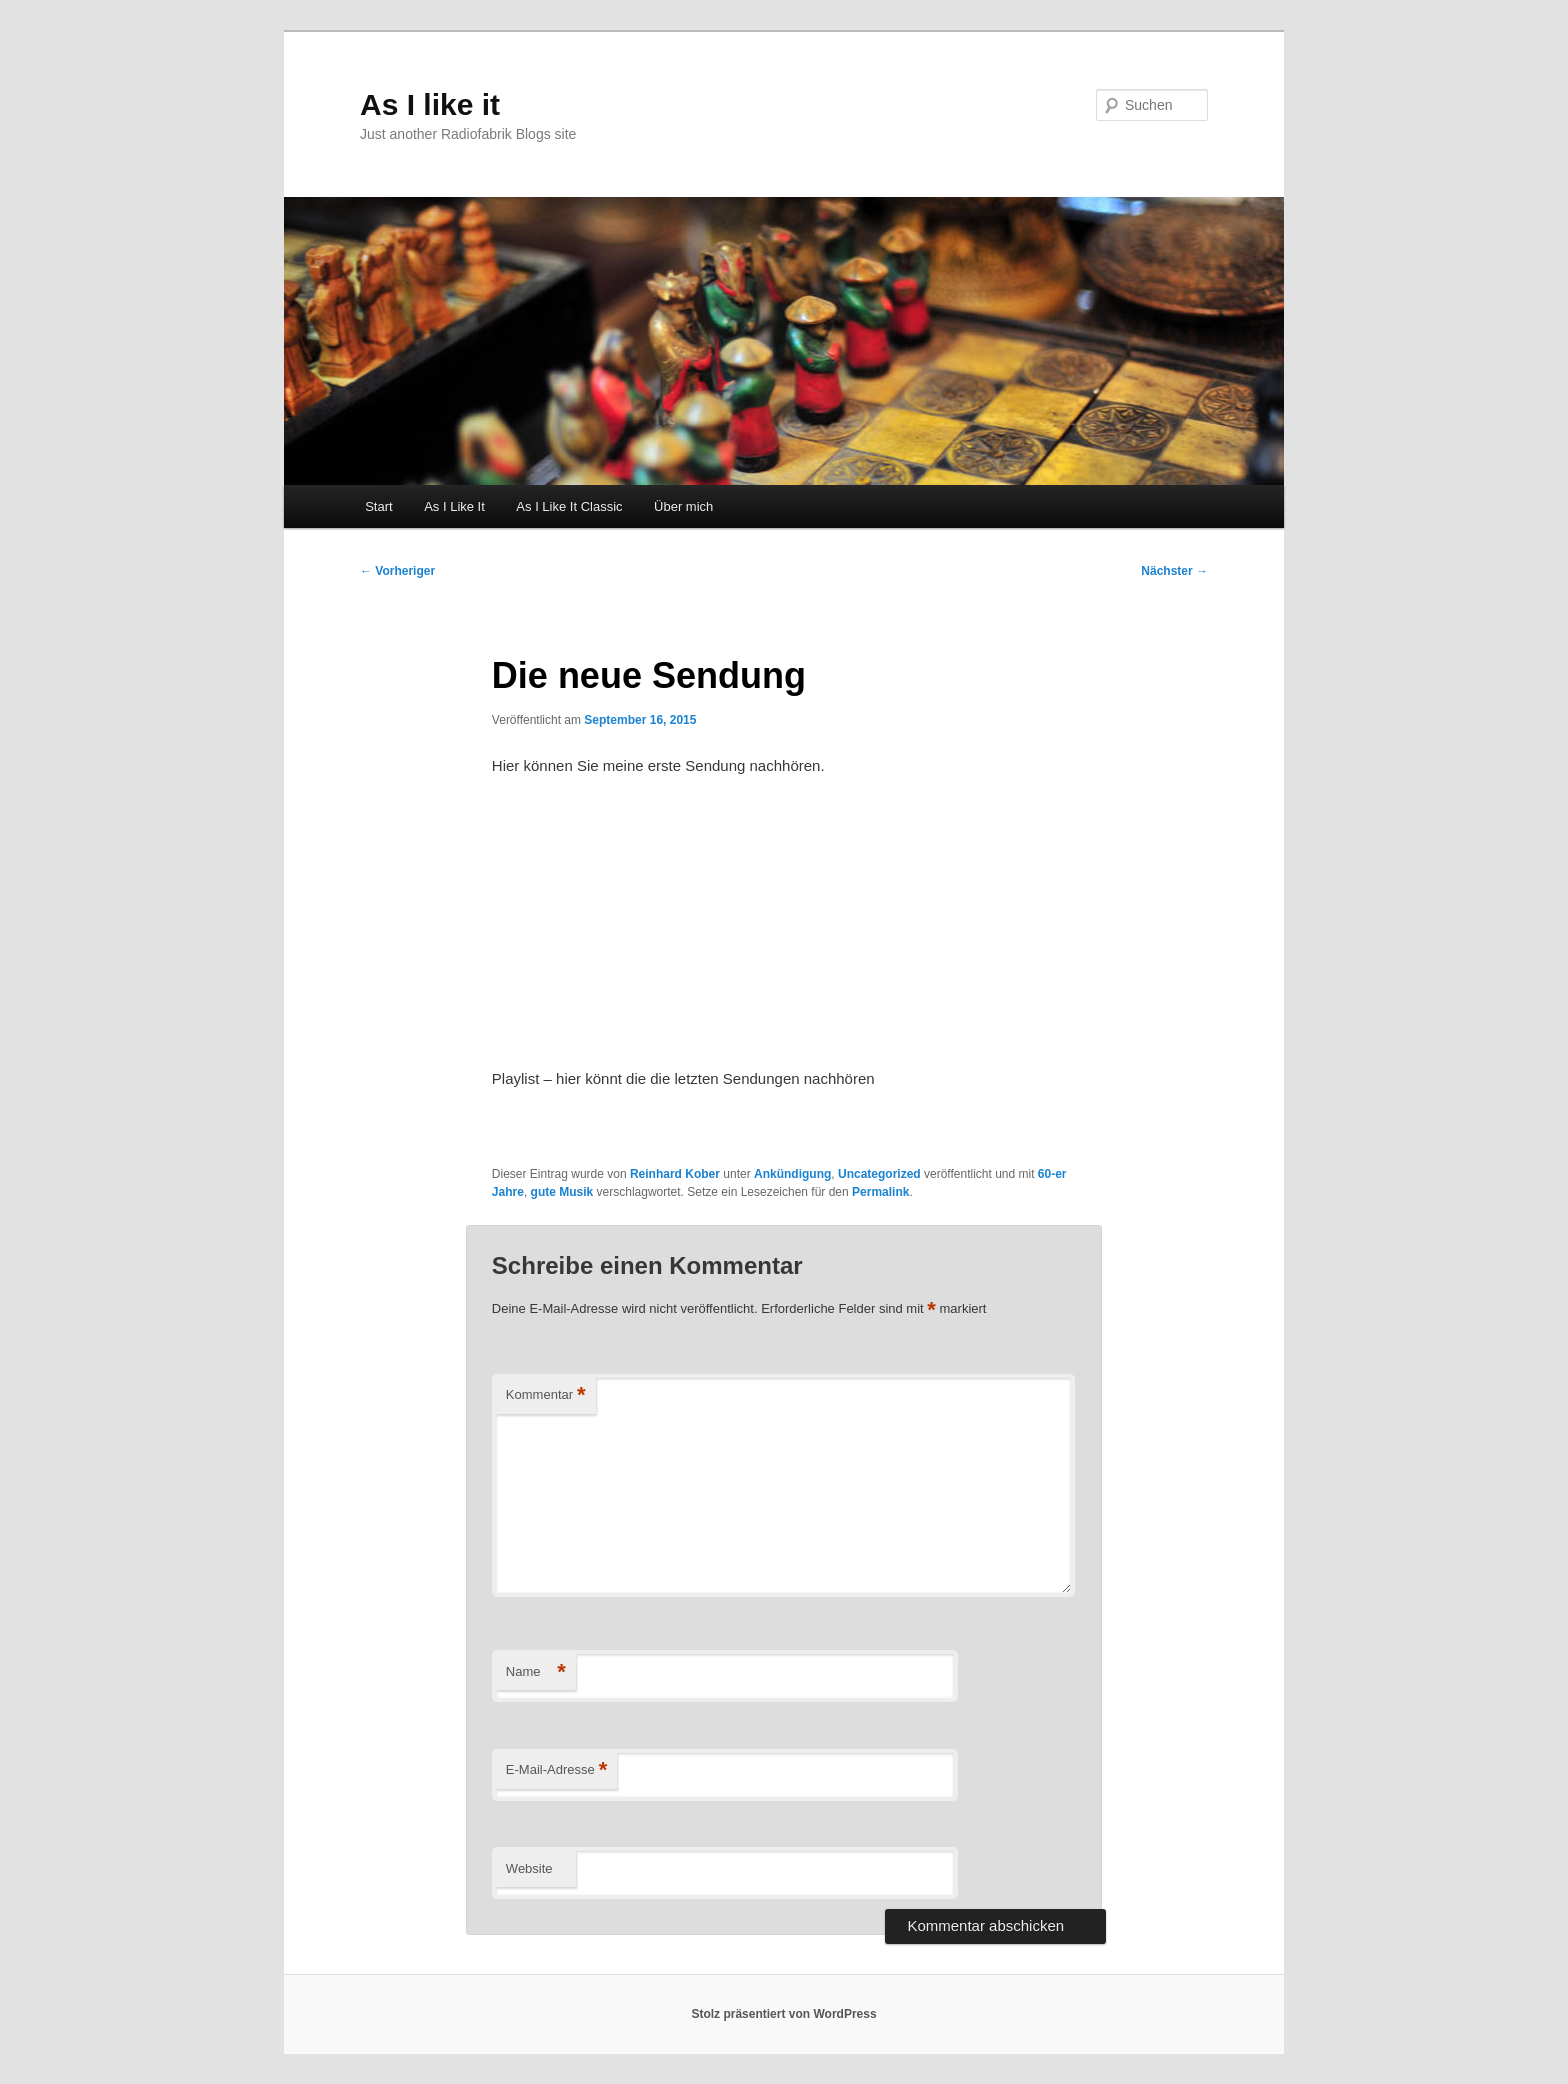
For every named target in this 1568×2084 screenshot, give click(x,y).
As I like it (430, 104)
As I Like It (454, 506)
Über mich (683, 506)
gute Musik (562, 1192)
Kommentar (546, 1395)
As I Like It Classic (569, 506)
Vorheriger (397, 571)
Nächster (1174, 571)
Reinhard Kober (675, 1174)
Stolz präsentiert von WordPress (783, 2014)
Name (536, 1672)
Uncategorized (879, 1174)
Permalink (880, 1192)
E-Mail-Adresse (556, 1770)
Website (529, 1868)
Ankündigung (792, 1174)
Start (378, 506)
